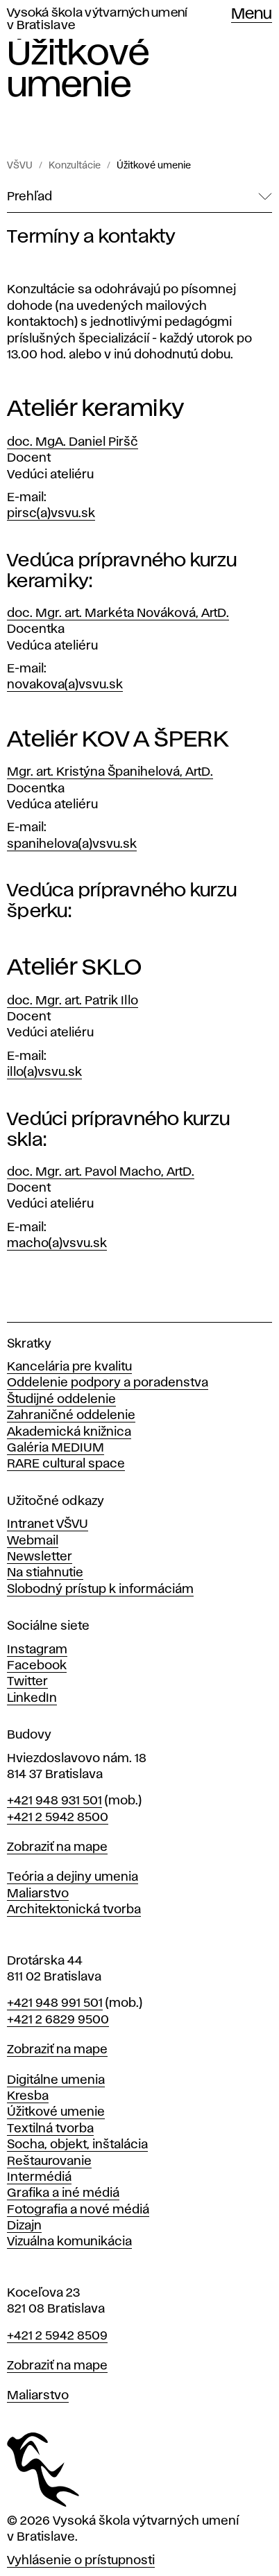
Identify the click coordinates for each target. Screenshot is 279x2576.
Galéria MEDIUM (55, 1448)
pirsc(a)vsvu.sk (51, 513)
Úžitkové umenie (154, 166)
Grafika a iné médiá (63, 2193)
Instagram (37, 1649)
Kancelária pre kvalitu (69, 1367)
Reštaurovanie (49, 2161)
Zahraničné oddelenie (71, 1415)
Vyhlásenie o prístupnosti (81, 2560)
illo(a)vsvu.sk (44, 1072)
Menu (251, 14)
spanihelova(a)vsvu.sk (72, 844)
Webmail (32, 1541)
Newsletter (39, 1557)
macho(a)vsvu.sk (57, 1243)
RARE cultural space (66, 1464)
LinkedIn (32, 1698)
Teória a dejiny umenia (72, 1877)
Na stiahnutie (45, 1572)
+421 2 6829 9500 (58, 2020)
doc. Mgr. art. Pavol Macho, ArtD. (100, 1172)
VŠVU (20, 166)
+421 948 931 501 (54, 1801)
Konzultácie (75, 166)
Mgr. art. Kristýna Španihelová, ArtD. (110, 772)
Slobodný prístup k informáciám (100, 1589)
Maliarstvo (38, 1893)
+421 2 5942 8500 (57, 1817)
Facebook (37, 1665)
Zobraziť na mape (57, 1847)
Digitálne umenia (56, 2080)
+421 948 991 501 (55, 2003)
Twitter (27, 1681)
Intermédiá (39, 2177)
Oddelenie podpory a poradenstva (107, 1383)
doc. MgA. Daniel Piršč (72, 442)
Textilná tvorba (50, 2128)
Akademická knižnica (69, 1432)
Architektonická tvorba (74, 1909)
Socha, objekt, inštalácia (77, 2144)
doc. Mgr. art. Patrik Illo (72, 1001)
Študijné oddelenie (61, 1399)
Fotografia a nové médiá (78, 2210)
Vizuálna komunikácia (69, 2241)
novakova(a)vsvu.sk (65, 684)
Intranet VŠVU (47, 1524)
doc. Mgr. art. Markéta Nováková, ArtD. (118, 613)
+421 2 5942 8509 (57, 2336)
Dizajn (24, 2225)
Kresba (28, 2096)
